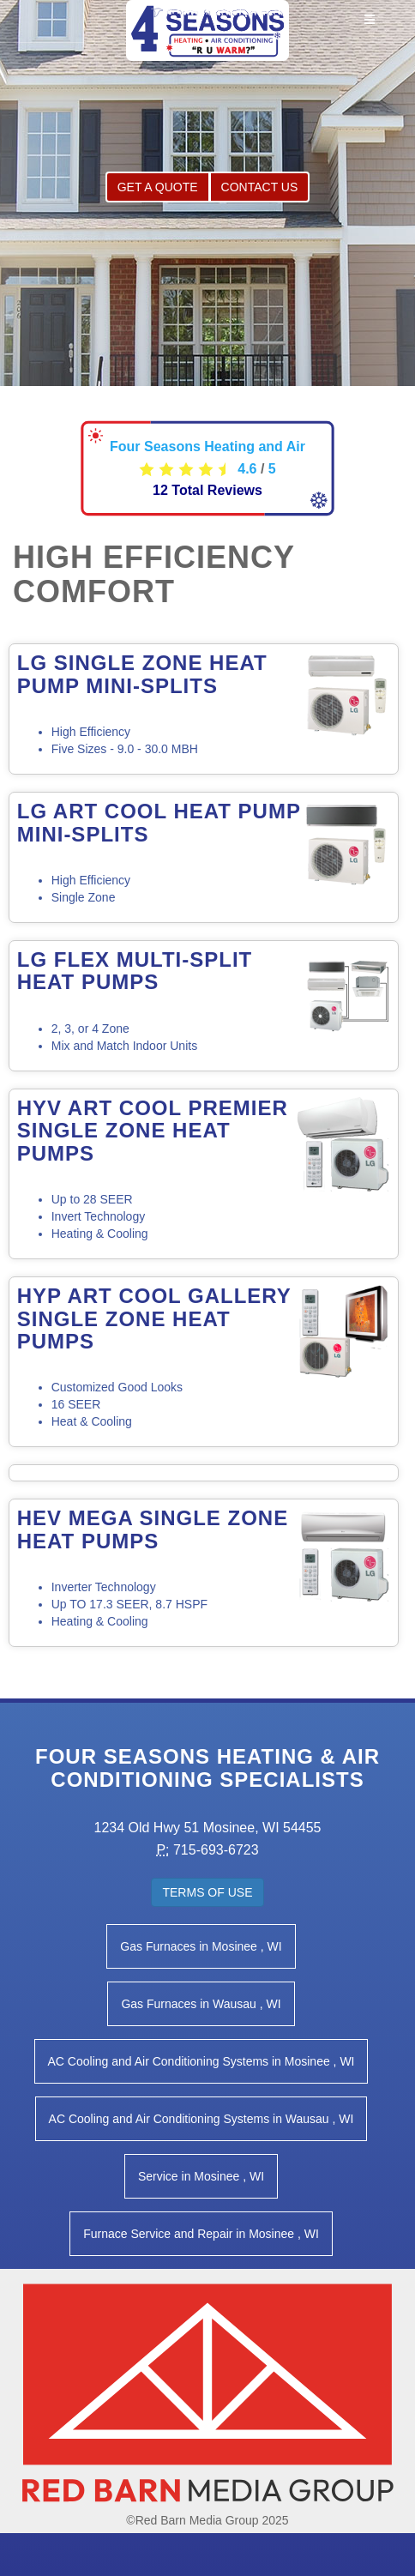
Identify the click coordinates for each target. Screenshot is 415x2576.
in (200, 1946)
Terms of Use (207, 1892)
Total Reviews (207, 490)
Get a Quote (157, 187)
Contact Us (259, 187)
